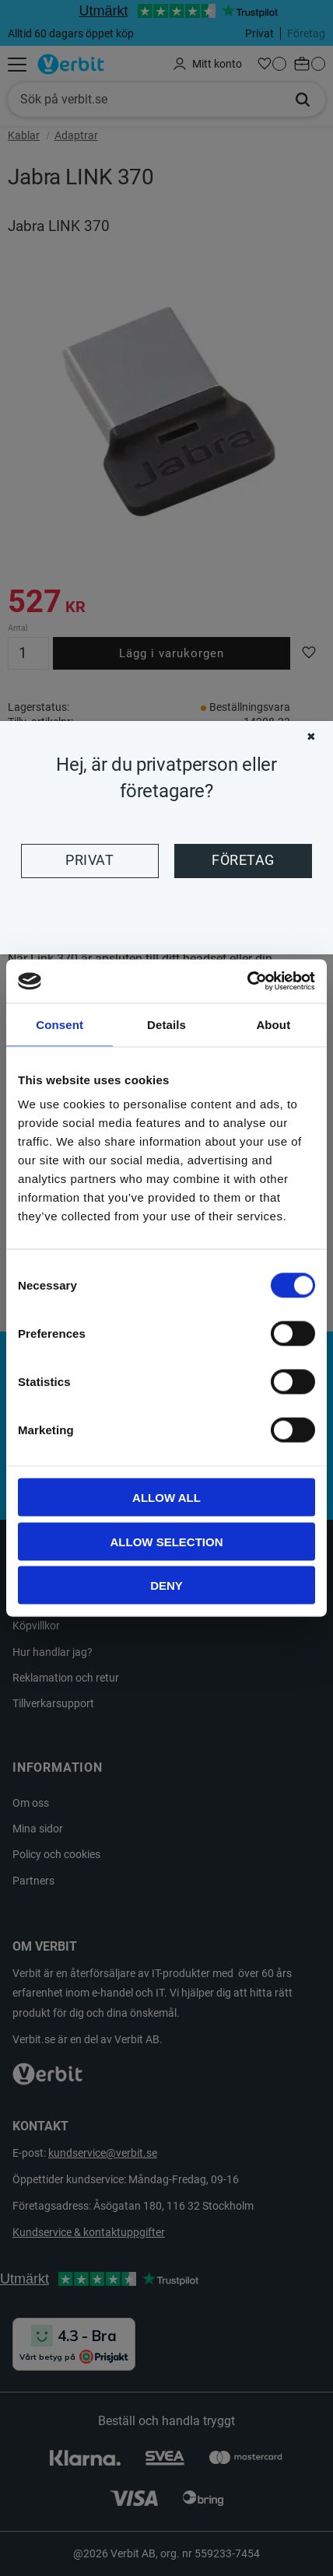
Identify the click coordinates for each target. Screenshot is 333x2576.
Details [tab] (166, 1024)
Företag (243, 860)
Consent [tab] (59, 1024)
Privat (89, 860)
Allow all (166, 1497)
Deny (166, 1585)
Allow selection (166, 1541)
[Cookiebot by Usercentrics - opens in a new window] (247, 981)
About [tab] (273, 1024)
